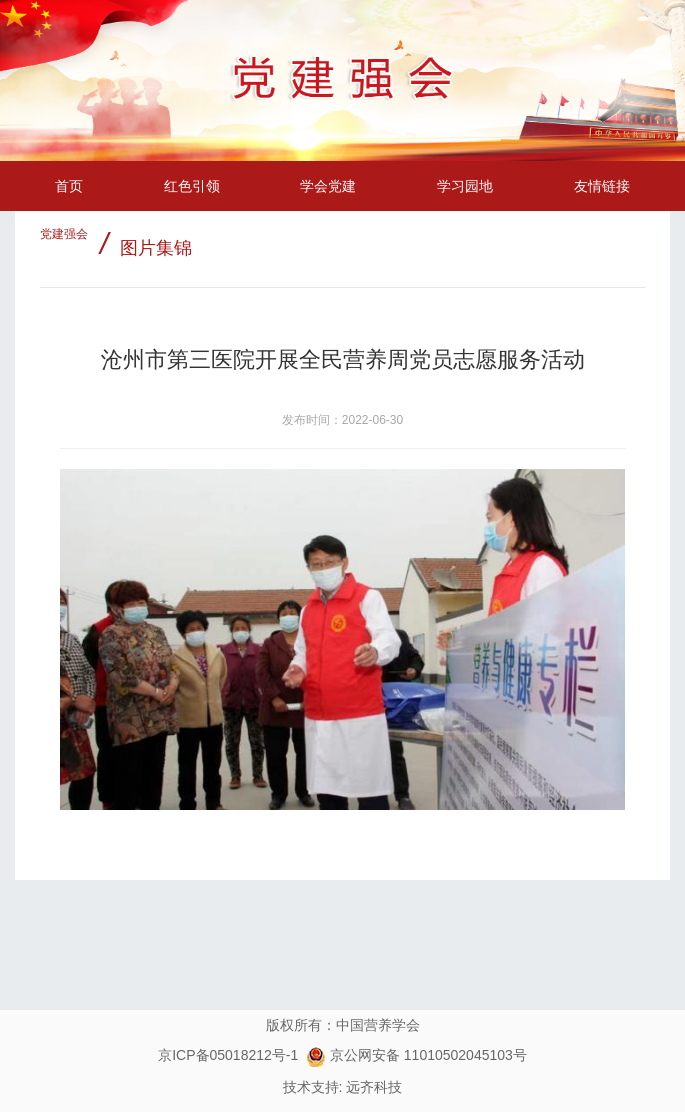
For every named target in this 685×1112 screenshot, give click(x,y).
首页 (69, 186)
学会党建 (328, 186)
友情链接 (602, 186)
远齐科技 (374, 1087)
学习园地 (465, 186)
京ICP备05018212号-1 (228, 1055)
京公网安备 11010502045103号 (416, 1055)
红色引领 (192, 186)
